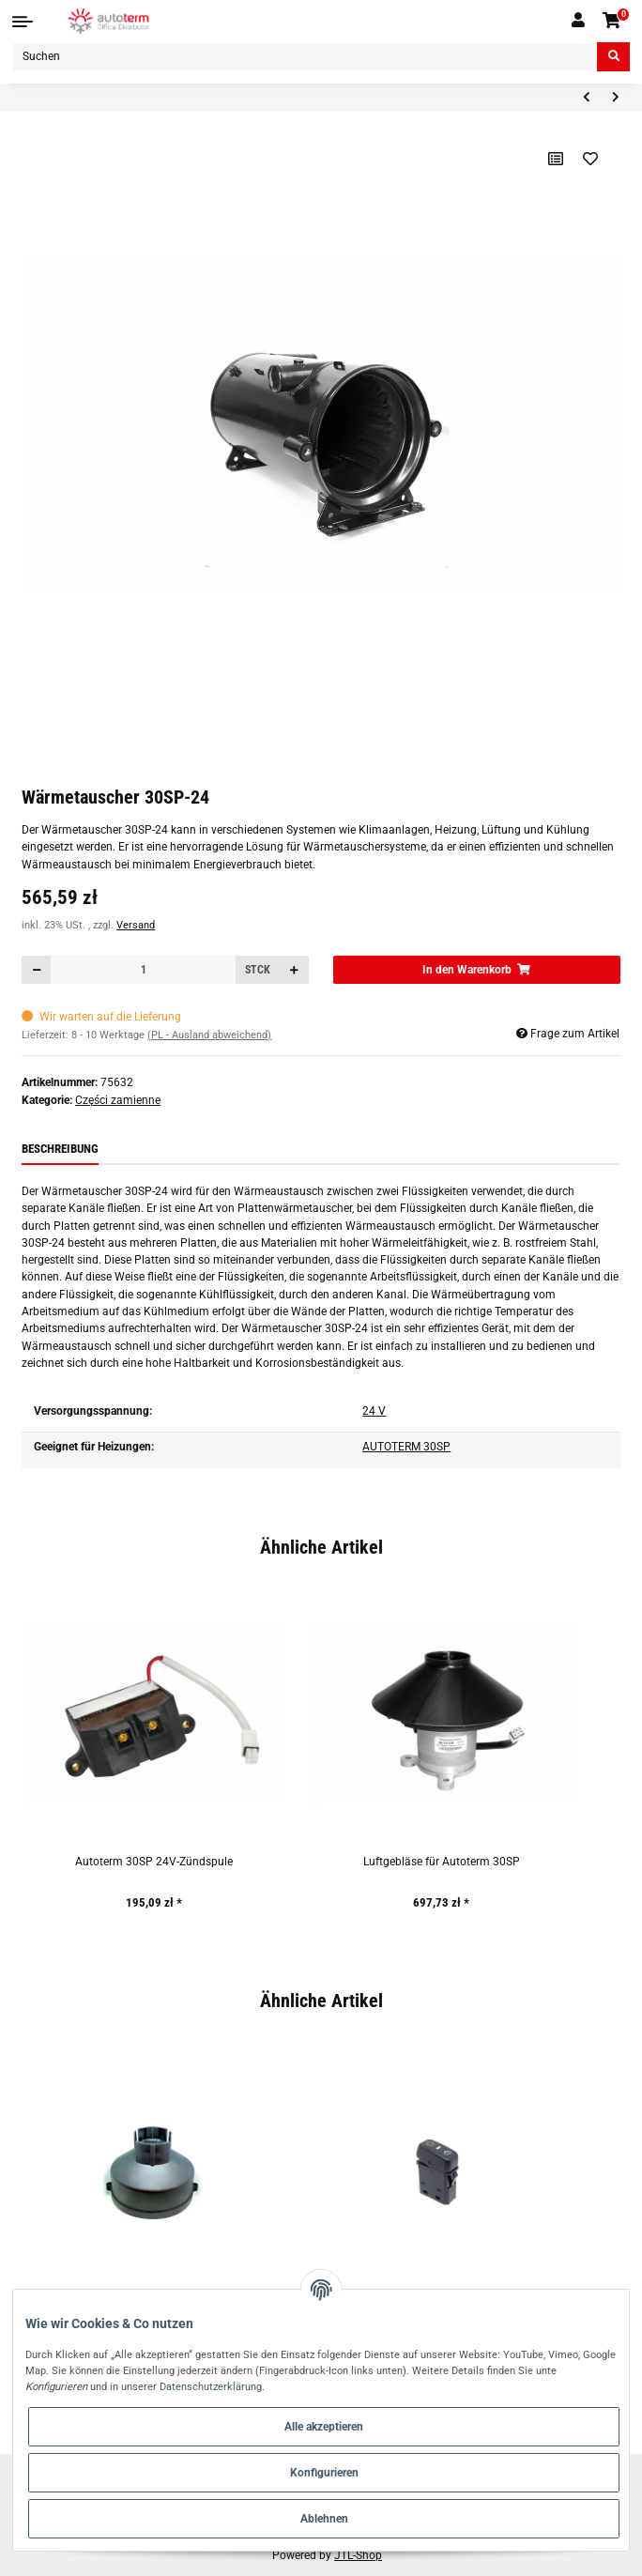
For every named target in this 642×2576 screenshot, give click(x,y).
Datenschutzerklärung (211, 2386)
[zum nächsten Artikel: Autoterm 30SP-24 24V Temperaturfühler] (615, 98)
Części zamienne (117, 1100)
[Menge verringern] (37, 970)
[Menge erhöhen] (294, 970)
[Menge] (143, 970)
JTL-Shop (358, 2555)
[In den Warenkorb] (476, 970)
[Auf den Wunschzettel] (590, 159)
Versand (135, 925)
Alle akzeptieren (323, 2426)
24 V (374, 1411)
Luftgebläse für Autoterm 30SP (441, 1861)
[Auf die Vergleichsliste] (555, 159)
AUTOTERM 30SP (406, 1446)
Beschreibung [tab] (60, 1149)
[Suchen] (305, 56)
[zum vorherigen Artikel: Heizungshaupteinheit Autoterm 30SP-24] (586, 98)
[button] (578, 20)
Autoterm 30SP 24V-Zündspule (154, 1861)
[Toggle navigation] (22, 21)
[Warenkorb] (612, 21)
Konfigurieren (324, 2472)
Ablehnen (324, 2518)
